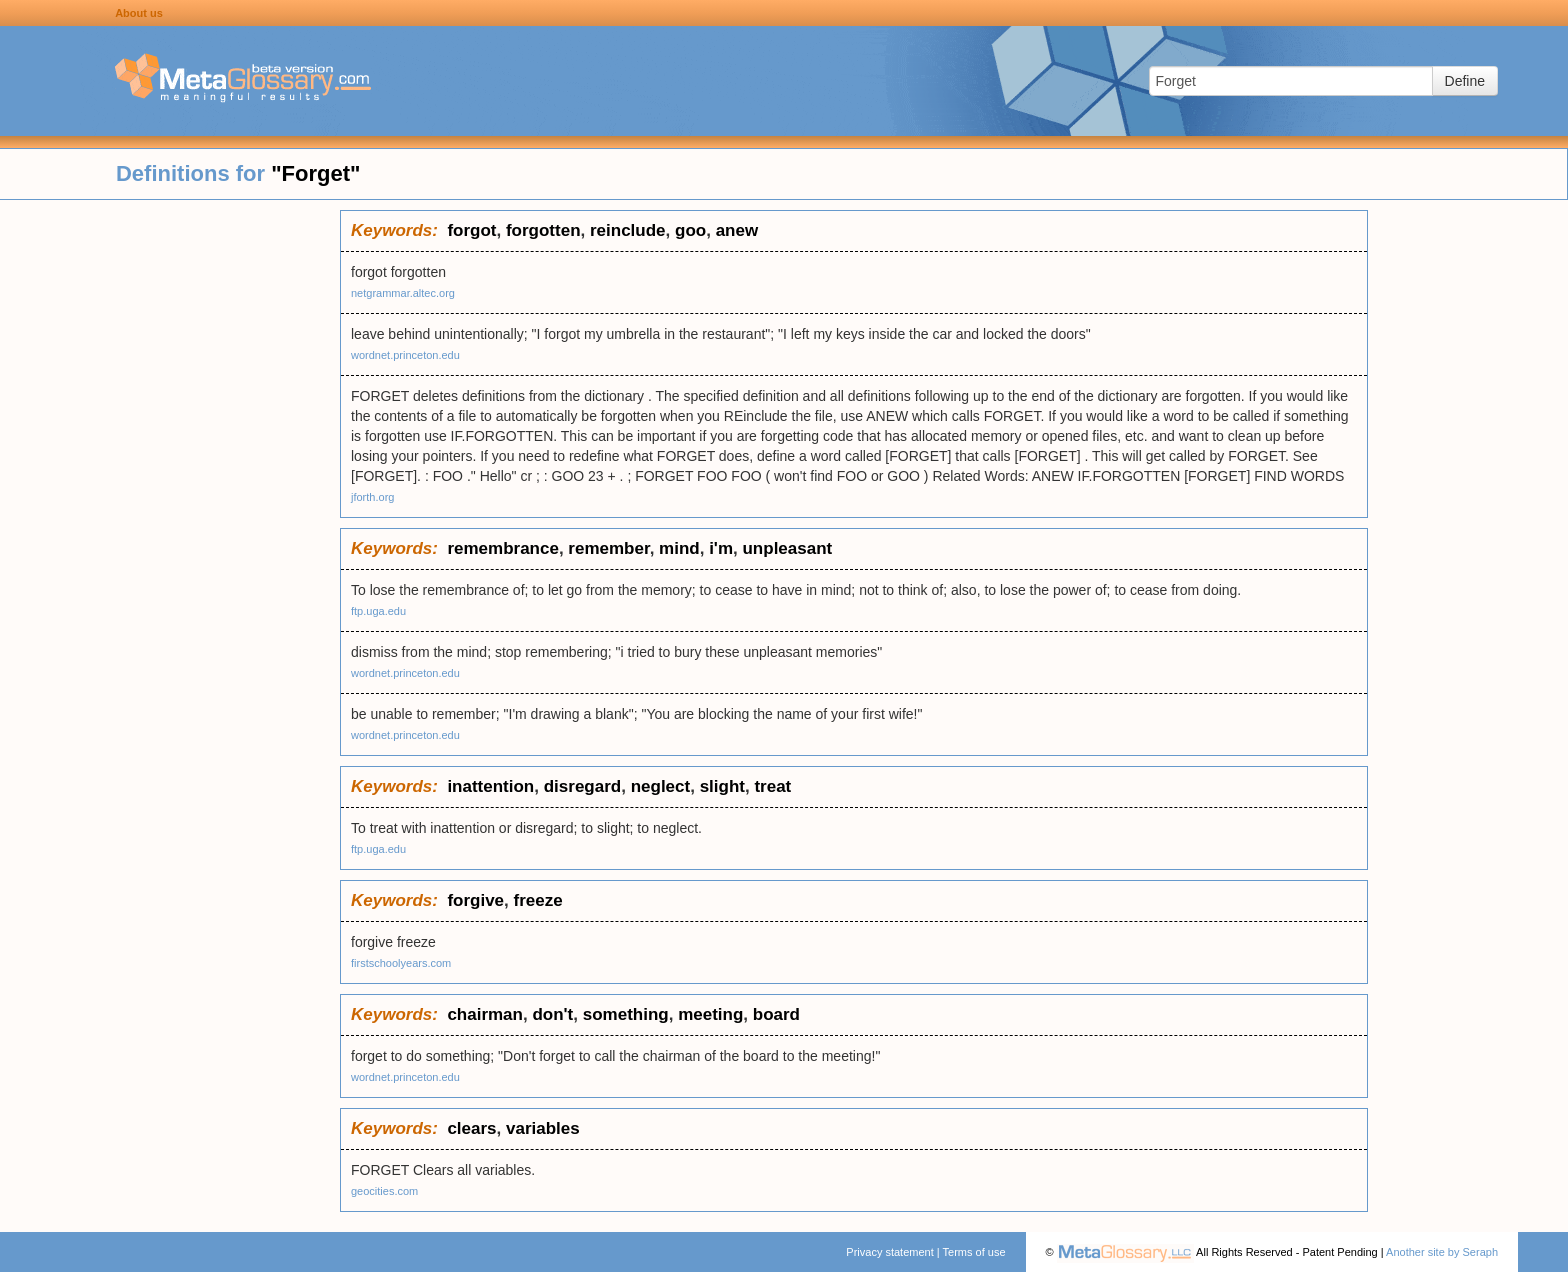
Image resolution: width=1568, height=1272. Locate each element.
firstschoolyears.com (401, 963)
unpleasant (787, 548)
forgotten (543, 230)
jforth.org (372, 497)
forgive (475, 900)
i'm (721, 548)
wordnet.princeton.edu (405, 355)
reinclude (628, 230)
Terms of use (974, 1252)
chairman (485, 1014)
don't (552, 1014)
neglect (661, 786)
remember (608, 548)
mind (679, 548)
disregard (582, 786)
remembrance (503, 548)
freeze (538, 900)
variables (543, 1128)
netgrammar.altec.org (403, 293)
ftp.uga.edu (378, 611)
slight (722, 786)
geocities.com (384, 1191)
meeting (710, 1014)
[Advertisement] (170, 510)
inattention (490, 786)
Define (1465, 81)
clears (471, 1128)
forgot (471, 230)
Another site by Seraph (1442, 1252)
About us (139, 13)
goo (690, 230)
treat (772, 786)
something (626, 1014)
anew (737, 230)
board (776, 1014)
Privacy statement (889, 1252)
